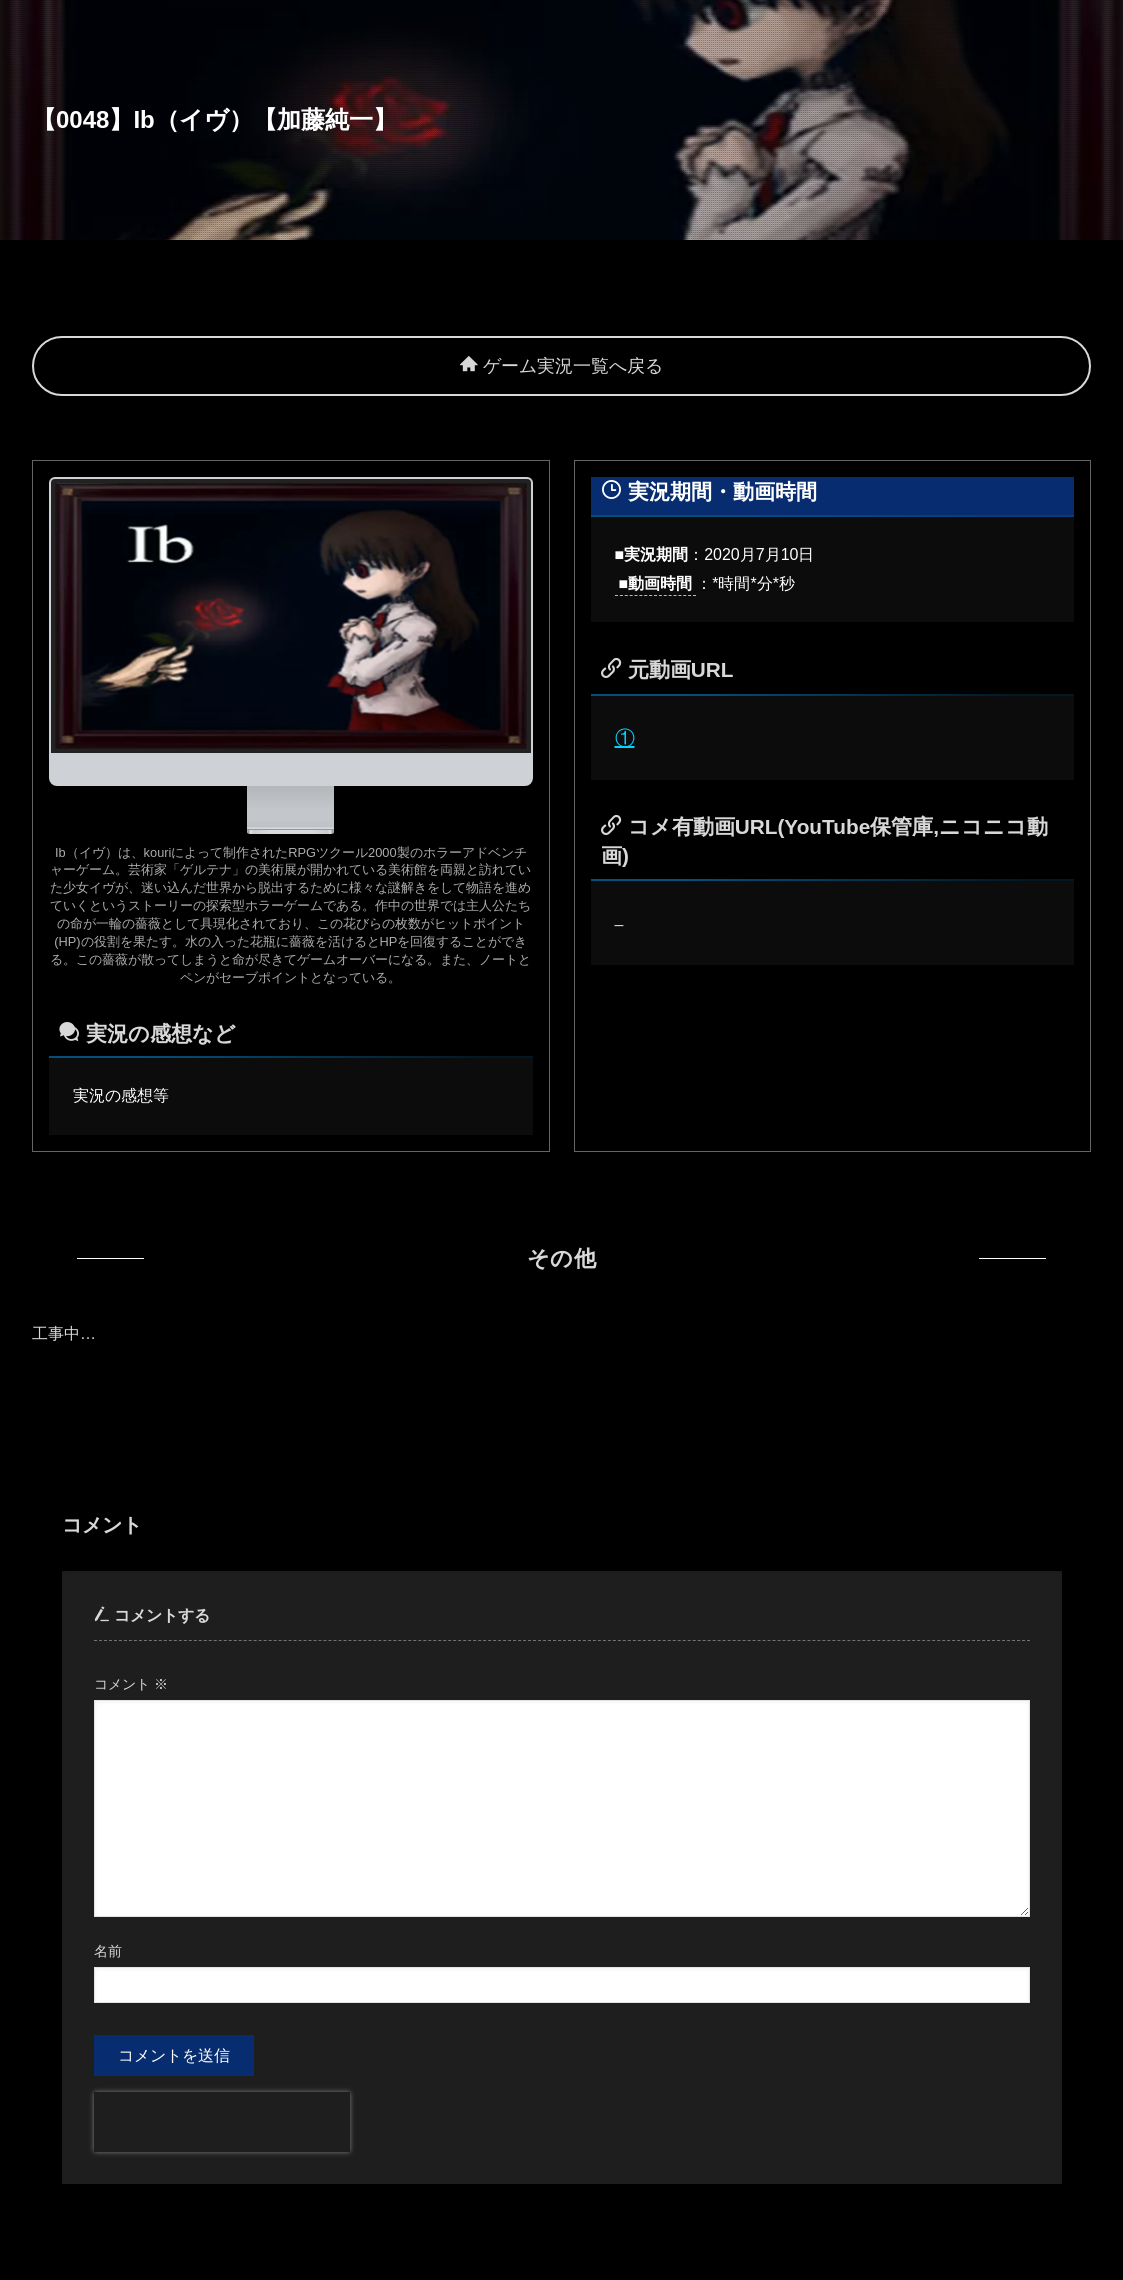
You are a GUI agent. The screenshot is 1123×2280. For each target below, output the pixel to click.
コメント (131, 1684)
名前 (108, 1951)
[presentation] (222, 2122)
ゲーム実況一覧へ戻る (561, 366)
